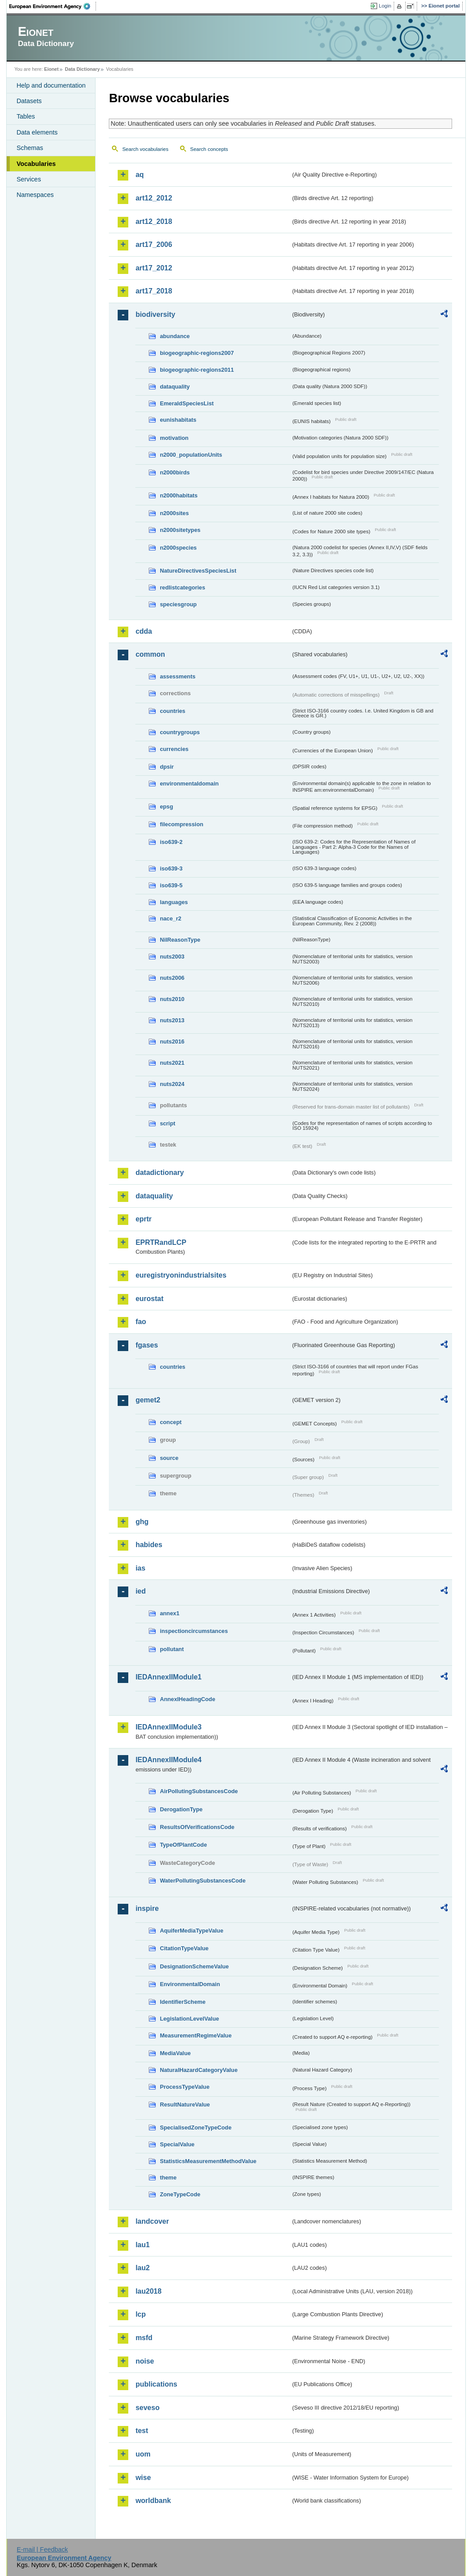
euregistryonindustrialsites (180, 1275)
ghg (141, 1521)
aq (139, 174)
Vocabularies (36, 163)
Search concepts (209, 149)
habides (148, 1544)
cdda (143, 631)
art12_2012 (153, 198)
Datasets (29, 100)
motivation (174, 438)
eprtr (143, 1219)
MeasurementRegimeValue (195, 2035)
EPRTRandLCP (160, 1242)
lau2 (142, 2268)
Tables (25, 116)
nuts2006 (172, 977)
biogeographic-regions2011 (197, 369)
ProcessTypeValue (184, 2086)
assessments (177, 676)
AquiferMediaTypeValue (191, 1930)
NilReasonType (180, 939)
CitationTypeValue (184, 1948)
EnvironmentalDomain (190, 1984)
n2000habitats (178, 495)
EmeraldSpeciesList (187, 403)
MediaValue (175, 2053)
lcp (140, 2314)
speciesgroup (178, 604)
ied (140, 1591)
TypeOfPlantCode (183, 1844)
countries (172, 711)
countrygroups (180, 732)
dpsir (166, 766)
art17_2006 (153, 244)
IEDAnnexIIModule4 (168, 1760)
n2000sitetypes (180, 530)
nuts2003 (172, 956)
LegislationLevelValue (189, 2018)
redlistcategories (182, 587)
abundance (175, 336)
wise (143, 2477)
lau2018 (148, 2291)
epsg (166, 806)
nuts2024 (172, 1084)
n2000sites (174, 513)
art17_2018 (153, 291)
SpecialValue (177, 2144)
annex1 (169, 1613)
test (141, 2430)
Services (28, 179)
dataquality (175, 386)
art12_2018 (153, 221)
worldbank (153, 2500)
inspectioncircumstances (194, 1631)
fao (140, 1321)
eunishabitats (178, 419)
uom (142, 2454)
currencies (174, 749)
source (169, 1458)
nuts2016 (172, 1041)
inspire (146, 1908)
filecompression (181, 824)
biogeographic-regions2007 (197, 353)
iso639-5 (171, 885)
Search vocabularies (145, 149)
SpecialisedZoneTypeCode (195, 2127)
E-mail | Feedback (42, 2549)
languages (174, 902)
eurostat (149, 1298)
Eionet (51, 69)
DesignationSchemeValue (194, 1966)
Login (385, 5)
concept (170, 1422)
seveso (147, 2407)
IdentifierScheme (182, 2001)
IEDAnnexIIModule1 (168, 1677)
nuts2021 (172, 1062)
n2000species (178, 547)
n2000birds (175, 472)
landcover (152, 2221)
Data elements (37, 132)
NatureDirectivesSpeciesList (198, 570)
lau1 (142, 2245)
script (167, 1123)
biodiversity (155, 314)
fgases (146, 1345)
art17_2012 (153, 268)
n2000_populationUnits (191, 454)
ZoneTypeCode (180, 2194)
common (150, 654)
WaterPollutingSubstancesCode (203, 1880)
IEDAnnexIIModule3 (168, 1727)
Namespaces (35, 194)
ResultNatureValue (185, 2104)
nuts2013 (172, 1020)
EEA (52, 6)
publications (156, 2384)
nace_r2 (170, 918)
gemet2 (147, 1400)
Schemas (29, 147)
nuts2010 (172, 999)
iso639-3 (171, 868)
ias (140, 1568)
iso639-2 (171, 842)
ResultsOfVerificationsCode (197, 1827)
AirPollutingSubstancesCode (199, 1791)
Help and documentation (50, 85)
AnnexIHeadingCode (187, 1699)
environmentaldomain (189, 783)
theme (168, 2177)
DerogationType (181, 1809)
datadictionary (159, 1172)
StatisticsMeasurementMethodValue (208, 2161)
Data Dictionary (82, 69)
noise (144, 2361)
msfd (143, 2337)
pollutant (172, 1649)
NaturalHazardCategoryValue (199, 2070)
